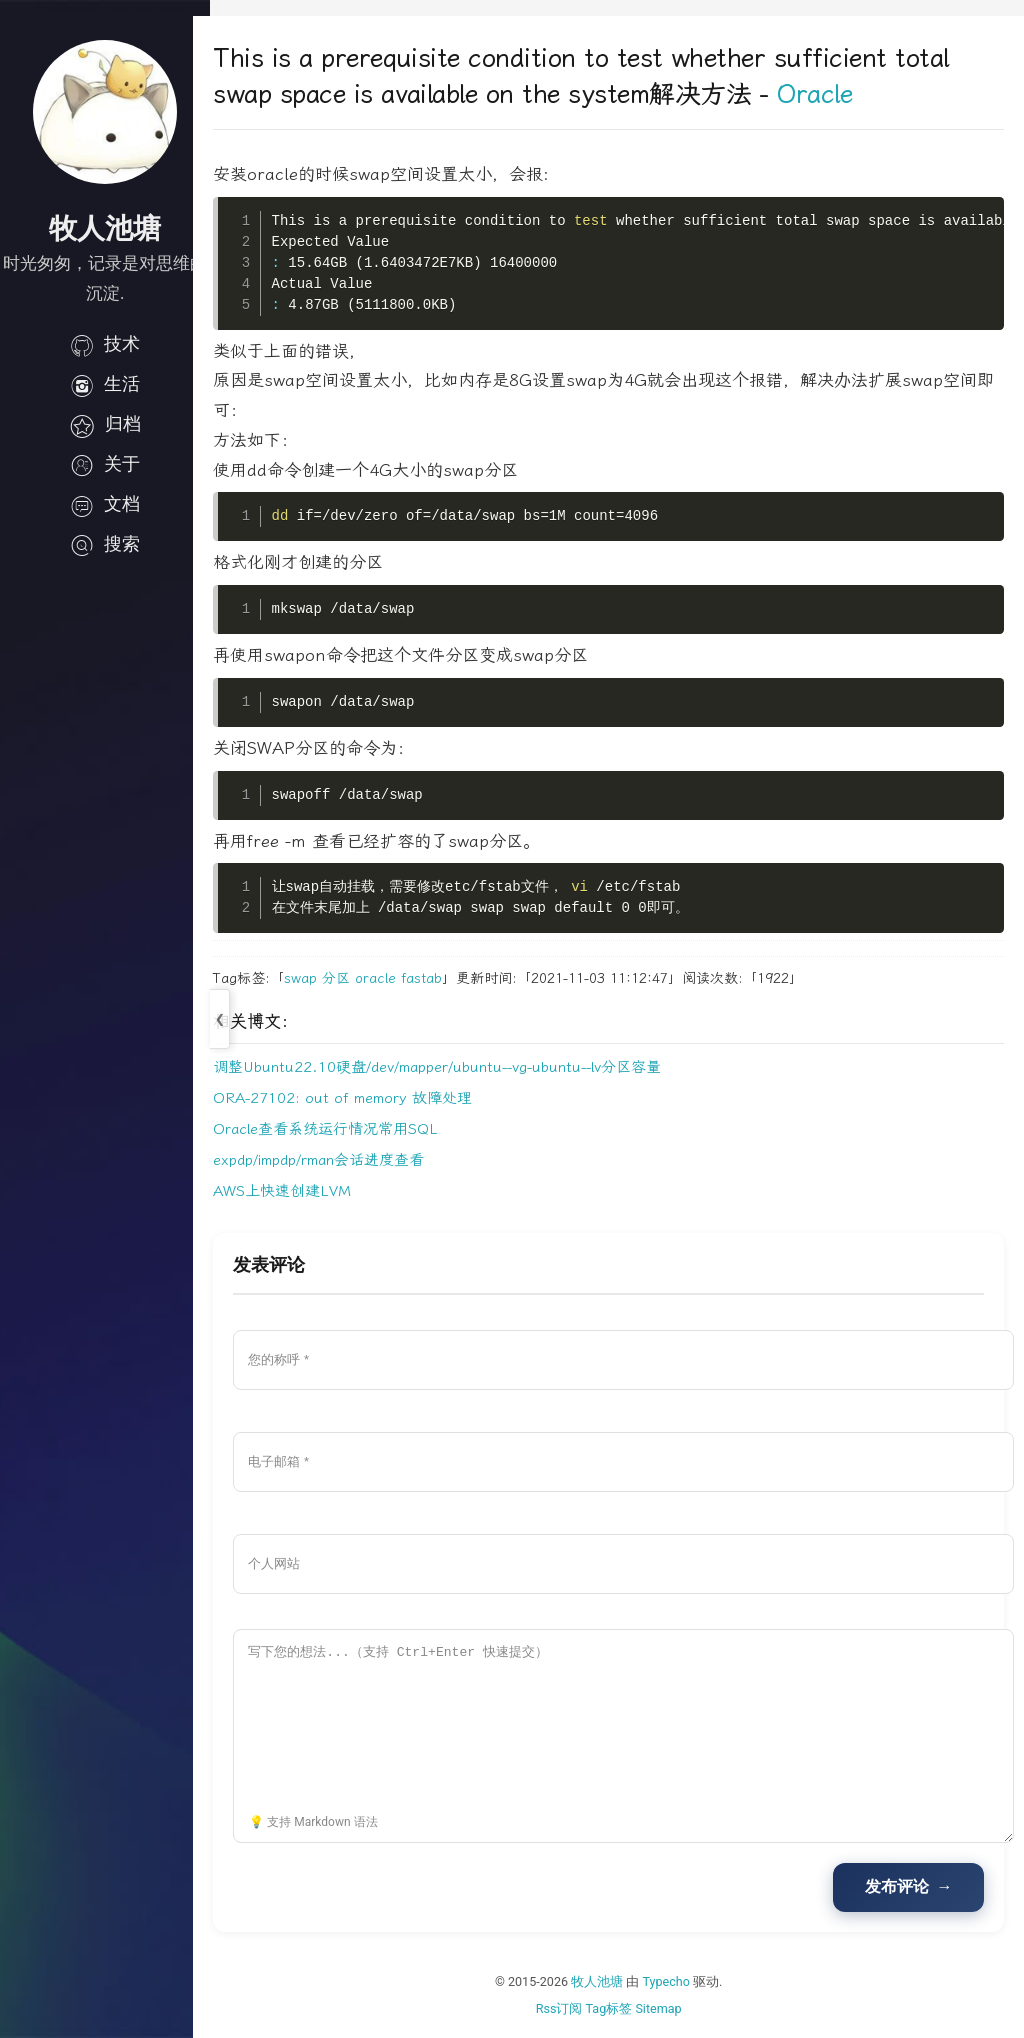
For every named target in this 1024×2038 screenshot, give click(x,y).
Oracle (831, 94)
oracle (392, 978)
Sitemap (667, 2008)
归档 (105, 424)
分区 (353, 978)
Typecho (675, 1981)
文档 (105, 504)
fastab (438, 978)
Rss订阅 (567, 2008)
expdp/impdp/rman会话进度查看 (335, 1160)
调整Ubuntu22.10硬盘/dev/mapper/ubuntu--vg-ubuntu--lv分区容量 (454, 1067)
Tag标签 (617, 2008)
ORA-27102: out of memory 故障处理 (359, 1098)
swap (317, 978)
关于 (105, 464)
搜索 (105, 544)
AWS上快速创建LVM (299, 1191)
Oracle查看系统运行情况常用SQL (342, 1129)
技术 (105, 344)
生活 (105, 384)
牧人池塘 (606, 1981)
